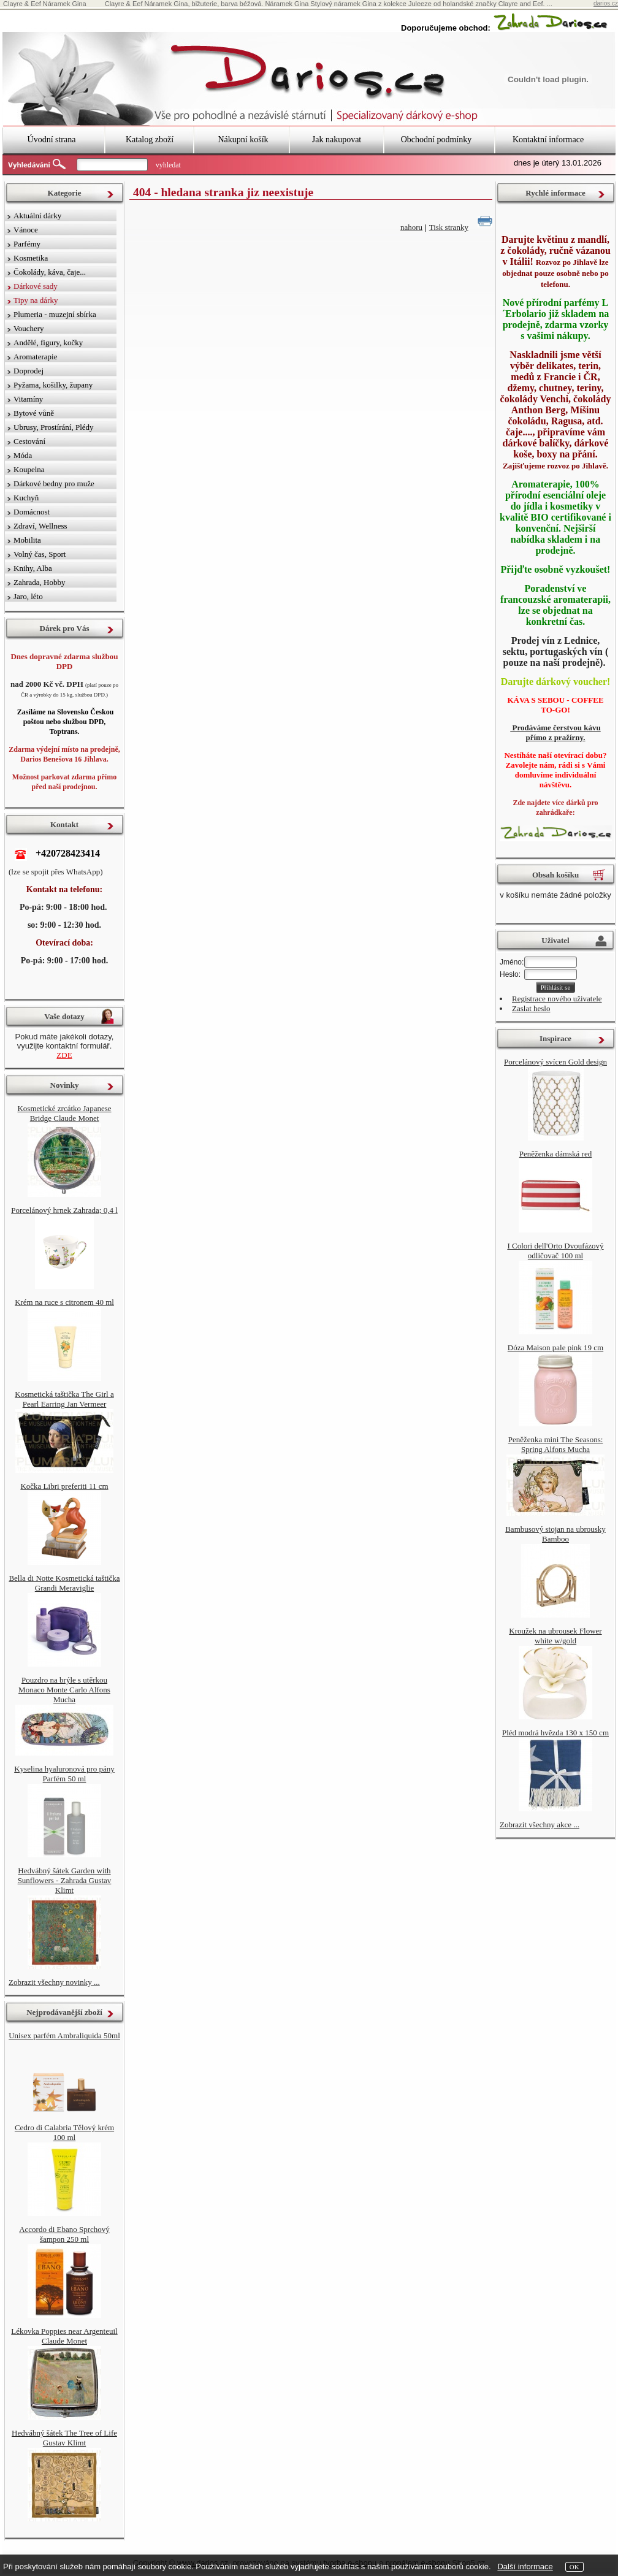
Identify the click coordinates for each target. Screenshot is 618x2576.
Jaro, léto (28, 596)
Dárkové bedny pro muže (53, 483)
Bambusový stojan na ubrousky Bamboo (555, 1533)
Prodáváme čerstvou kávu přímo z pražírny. (555, 732)
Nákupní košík (243, 139)
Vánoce (25, 229)
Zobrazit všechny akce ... (539, 1824)
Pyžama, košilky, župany (53, 384)
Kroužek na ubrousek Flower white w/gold (555, 1635)
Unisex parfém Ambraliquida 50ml (64, 2035)
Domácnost (31, 511)
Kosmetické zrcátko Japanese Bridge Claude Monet (64, 1113)
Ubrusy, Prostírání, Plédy (53, 427)
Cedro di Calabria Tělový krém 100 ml (64, 2132)
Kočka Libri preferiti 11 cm (64, 1486)
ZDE (64, 1055)
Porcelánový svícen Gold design (555, 1061)
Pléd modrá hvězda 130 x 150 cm (555, 1732)
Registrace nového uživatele (557, 998)
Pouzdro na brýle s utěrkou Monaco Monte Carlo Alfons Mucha (64, 1689)
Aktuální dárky (37, 215)
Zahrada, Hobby (39, 582)
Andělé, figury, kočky (48, 342)
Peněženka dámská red (555, 1153)
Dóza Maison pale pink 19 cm (555, 1347)
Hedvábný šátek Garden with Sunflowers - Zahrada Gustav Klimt (65, 1880)
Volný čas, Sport (39, 554)
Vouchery (28, 328)
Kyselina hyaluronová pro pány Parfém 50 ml (64, 1773)
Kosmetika (30, 257)
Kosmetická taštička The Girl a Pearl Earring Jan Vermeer (64, 1398)
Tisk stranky (448, 227)
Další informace (524, 2566)
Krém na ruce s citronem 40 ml (64, 1302)
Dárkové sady (35, 286)
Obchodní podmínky (436, 139)
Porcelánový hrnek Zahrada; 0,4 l (64, 1210)
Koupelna (29, 469)
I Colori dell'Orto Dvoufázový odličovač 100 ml (555, 1250)
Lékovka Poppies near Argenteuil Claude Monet (64, 2335)
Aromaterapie (35, 356)
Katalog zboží (150, 139)
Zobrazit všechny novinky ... (54, 1982)
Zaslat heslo (531, 1008)
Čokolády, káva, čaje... (49, 272)
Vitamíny (28, 398)
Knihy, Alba (32, 568)
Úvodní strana (52, 139)
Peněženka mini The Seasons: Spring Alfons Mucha (555, 1444)
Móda (22, 455)
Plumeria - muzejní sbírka (54, 314)
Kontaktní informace (548, 139)
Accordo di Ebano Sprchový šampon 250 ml (64, 2234)
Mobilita (27, 540)
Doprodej (28, 370)
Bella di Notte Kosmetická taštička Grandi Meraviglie (64, 1582)
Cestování (29, 441)
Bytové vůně (33, 413)
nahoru (411, 227)
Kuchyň (26, 497)
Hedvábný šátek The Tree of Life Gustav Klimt (64, 2437)
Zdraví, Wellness (40, 525)
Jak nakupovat (336, 139)
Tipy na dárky (35, 300)
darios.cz (605, 3)
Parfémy (26, 243)
